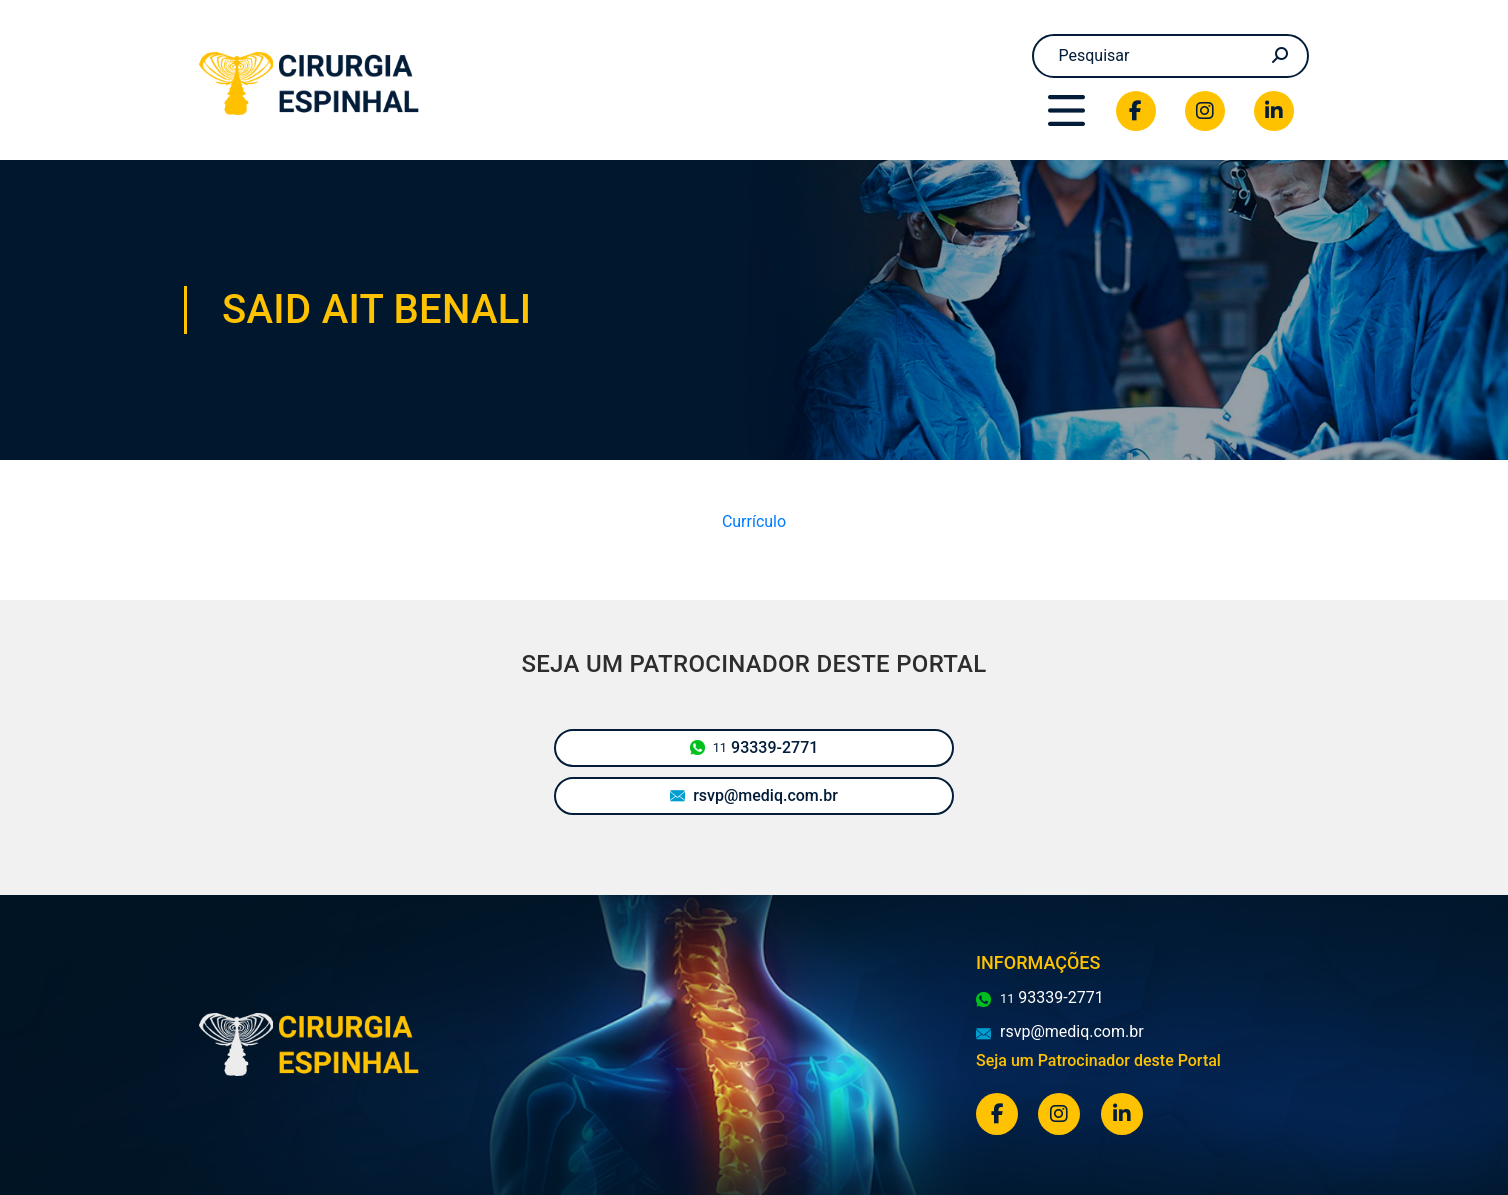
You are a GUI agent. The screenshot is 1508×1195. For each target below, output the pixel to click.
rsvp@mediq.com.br (754, 795)
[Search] (1171, 56)
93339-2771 (754, 748)
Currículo (754, 521)
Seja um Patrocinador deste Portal (1098, 1060)
